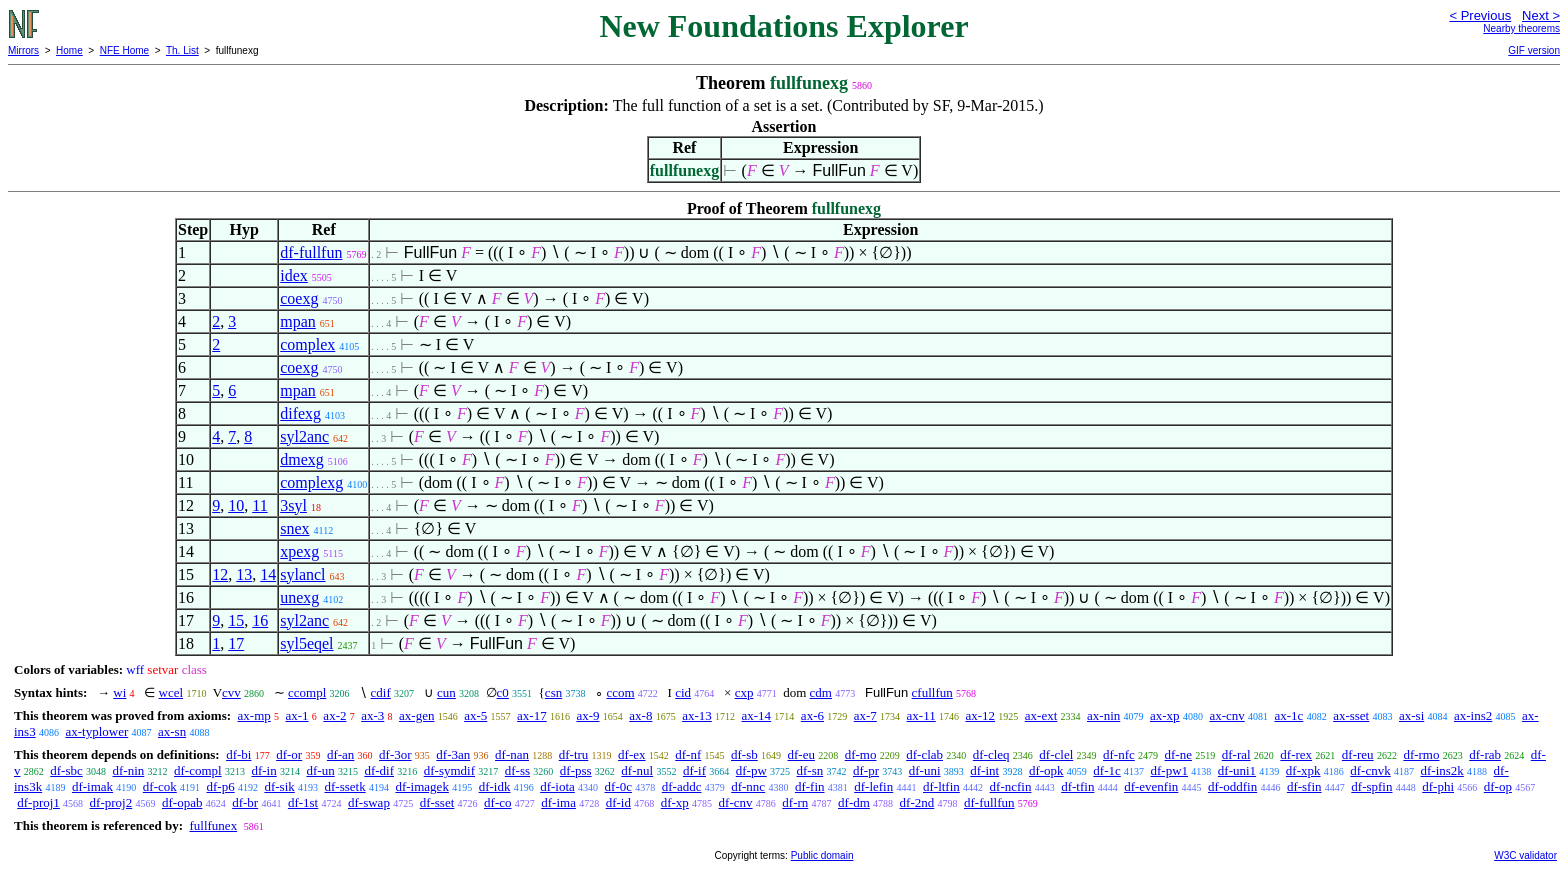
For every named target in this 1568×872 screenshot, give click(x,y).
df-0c (618, 786)
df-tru (574, 754)
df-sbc (66, 770)
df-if (694, 770)
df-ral (1236, 754)
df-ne (1178, 754)
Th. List (182, 50)
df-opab (182, 802)
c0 (503, 692)
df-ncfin (1011, 786)
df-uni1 (1237, 770)
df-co (497, 802)
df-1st (303, 802)
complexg (311, 482)
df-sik (279, 786)
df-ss (517, 770)
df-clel (1056, 754)
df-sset (437, 802)
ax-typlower (96, 731)
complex (307, 344)
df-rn (795, 802)
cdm (821, 692)
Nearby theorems (1521, 28)
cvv (231, 692)
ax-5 (475, 715)
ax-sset (1351, 715)
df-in (263, 770)
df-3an (453, 754)
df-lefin (873, 786)
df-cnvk (1370, 770)
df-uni (925, 770)
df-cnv (736, 802)
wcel (171, 692)
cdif (381, 692)
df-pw (751, 770)
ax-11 (921, 715)
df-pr (866, 770)
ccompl (307, 692)
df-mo (861, 754)
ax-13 (697, 715)
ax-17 (532, 715)
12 (220, 574)
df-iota (557, 786)
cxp (744, 692)
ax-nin (1103, 715)
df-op (1498, 786)
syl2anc (304, 436)
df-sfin (1304, 786)
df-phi (1438, 786)
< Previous (1480, 15)
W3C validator (1525, 855)
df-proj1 (38, 802)
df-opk (1046, 770)
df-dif (379, 770)
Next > (1541, 15)
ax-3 (372, 715)
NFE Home (124, 50)
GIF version (1534, 50)
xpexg (299, 551)
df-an (340, 754)
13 (244, 574)
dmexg (302, 459)
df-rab (1485, 754)
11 (259, 505)
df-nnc (748, 786)
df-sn (810, 770)
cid (683, 692)
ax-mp (254, 715)
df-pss (576, 770)
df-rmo (1421, 754)
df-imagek (421, 786)
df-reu (1358, 754)
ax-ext (1041, 715)
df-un (320, 770)
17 (236, 643)
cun (446, 692)
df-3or (395, 754)
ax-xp (1165, 715)
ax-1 (297, 715)
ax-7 (865, 715)
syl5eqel (306, 643)
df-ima (558, 802)
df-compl (198, 770)
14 (268, 574)
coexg (299, 298)
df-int (984, 770)
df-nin (129, 770)
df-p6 (221, 786)
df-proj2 (111, 802)
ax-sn (172, 731)
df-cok (160, 786)
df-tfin (1077, 786)
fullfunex (213, 825)
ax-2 (334, 715)
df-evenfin (1151, 786)
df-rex (1296, 754)
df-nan (512, 754)
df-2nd (917, 802)
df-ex (631, 754)
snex (294, 528)
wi (119, 692)
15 (236, 620)
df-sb (744, 754)
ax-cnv (1226, 715)
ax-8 (640, 715)
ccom (620, 692)
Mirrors (23, 50)
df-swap (369, 802)
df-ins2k (1441, 770)
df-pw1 (1170, 770)
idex (294, 275)
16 (260, 620)
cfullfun (932, 692)
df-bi (238, 754)
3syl (293, 505)
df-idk (495, 786)
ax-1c (1289, 715)
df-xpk (1303, 770)
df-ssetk (345, 786)
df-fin (810, 786)
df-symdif (449, 770)
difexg (300, 413)
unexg (299, 597)
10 (236, 505)
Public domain (822, 855)
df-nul (637, 770)
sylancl (302, 574)
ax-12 (980, 715)
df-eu (801, 754)
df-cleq (991, 754)
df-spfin (1371, 786)
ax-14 (757, 715)
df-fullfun (311, 252)
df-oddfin (1232, 786)
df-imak (92, 786)
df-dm (854, 802)
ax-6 (812, 715)
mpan (298, 321)
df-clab (924, 754)
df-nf (688, 754)
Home (69, 50)
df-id (618, 802)
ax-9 (587, 715)
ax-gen (416, 715)
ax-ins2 (1473, 715)
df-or (289, 754)
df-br (245, 802)
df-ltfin (941, 786)
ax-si (1411, 715)
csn (553, 692)
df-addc (682, 786)
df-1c (1106, 770)
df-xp (675, 802)
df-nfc (1119, 754)
